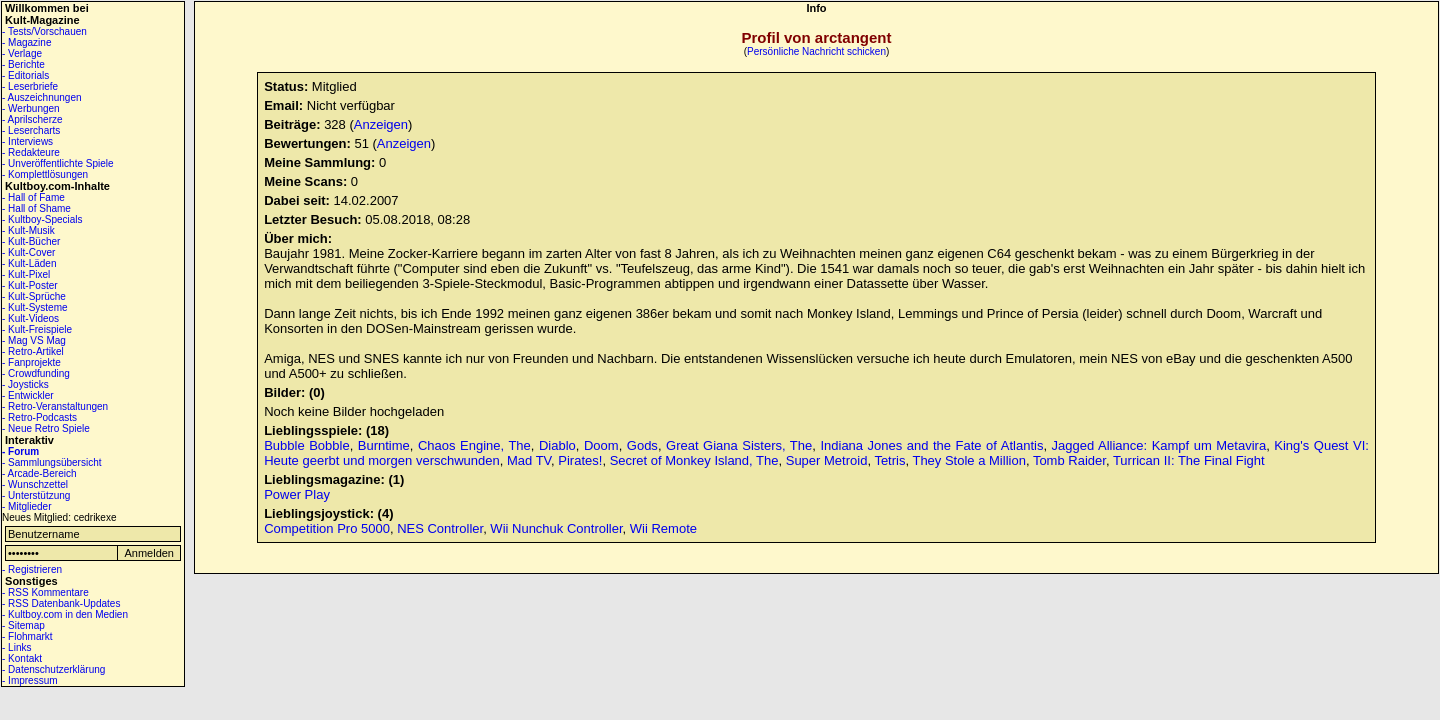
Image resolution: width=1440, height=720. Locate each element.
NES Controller (440, 528)
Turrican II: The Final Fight (1189, 460)
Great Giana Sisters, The (739, 445)
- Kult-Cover (28, 252)
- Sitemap (23, 625)
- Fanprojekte (31, 362)
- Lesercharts (31, 130)
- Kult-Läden (29, 263)
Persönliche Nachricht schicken (816, 51)
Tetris (889, 460)
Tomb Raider (1069, 460)
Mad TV (529, 460)
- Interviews (27, 141)
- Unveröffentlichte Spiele (58, 163)
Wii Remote (663, 528)
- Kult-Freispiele (37, 329)
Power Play (297, 494)
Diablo (557, 445)
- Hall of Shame (36, 208)
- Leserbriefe (30, 86)
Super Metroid (827, 460)
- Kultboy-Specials (42, 219)
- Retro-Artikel (33, 351)
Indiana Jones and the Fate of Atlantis (931, 445)
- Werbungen (31, 108)
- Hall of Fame (33, 197)
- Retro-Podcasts (39, 417)
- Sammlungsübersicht (51, 462)
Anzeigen (381, 124)
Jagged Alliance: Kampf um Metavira (1159, 445)
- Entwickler (28, 395)
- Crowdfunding (36, 373)
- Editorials (25, 75)
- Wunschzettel (35, 484)
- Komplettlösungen (45, 174)
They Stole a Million (968, 460)
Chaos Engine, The (474, 445)
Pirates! (580, 460)
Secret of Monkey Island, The (694, 460)
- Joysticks (25, 384)
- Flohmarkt (27, 636)
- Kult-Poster (30, 285)
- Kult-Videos (30, 318)
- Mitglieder (26, 506)
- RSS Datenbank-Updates (61, 603)
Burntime (384, 445)
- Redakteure (31, 152)
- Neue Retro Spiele (46, 428)
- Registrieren (32, 569)
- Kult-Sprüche (34, 296)
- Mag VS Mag (34, 340)
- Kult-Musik (28, 230)
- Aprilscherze (32, 119)
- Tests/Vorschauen (44, 31)
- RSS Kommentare (45, 592)
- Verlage (22, 53)
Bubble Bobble (306, 445)
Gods (642, 445)
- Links (16, 647)
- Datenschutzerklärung (53, 669)
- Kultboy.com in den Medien (65, 614)
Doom (601, 445)
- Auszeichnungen (42, 97)
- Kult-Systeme (35, 307)
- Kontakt (22, 658)
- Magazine (26, 42)
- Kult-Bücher (31, 241)
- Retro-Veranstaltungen (55, 406)
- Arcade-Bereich (39, 473)
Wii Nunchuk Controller (556, 528)
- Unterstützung (36, 495)
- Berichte (23, 64)
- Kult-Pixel (26, 274)
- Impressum (30, 680)
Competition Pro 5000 (327, 528)
